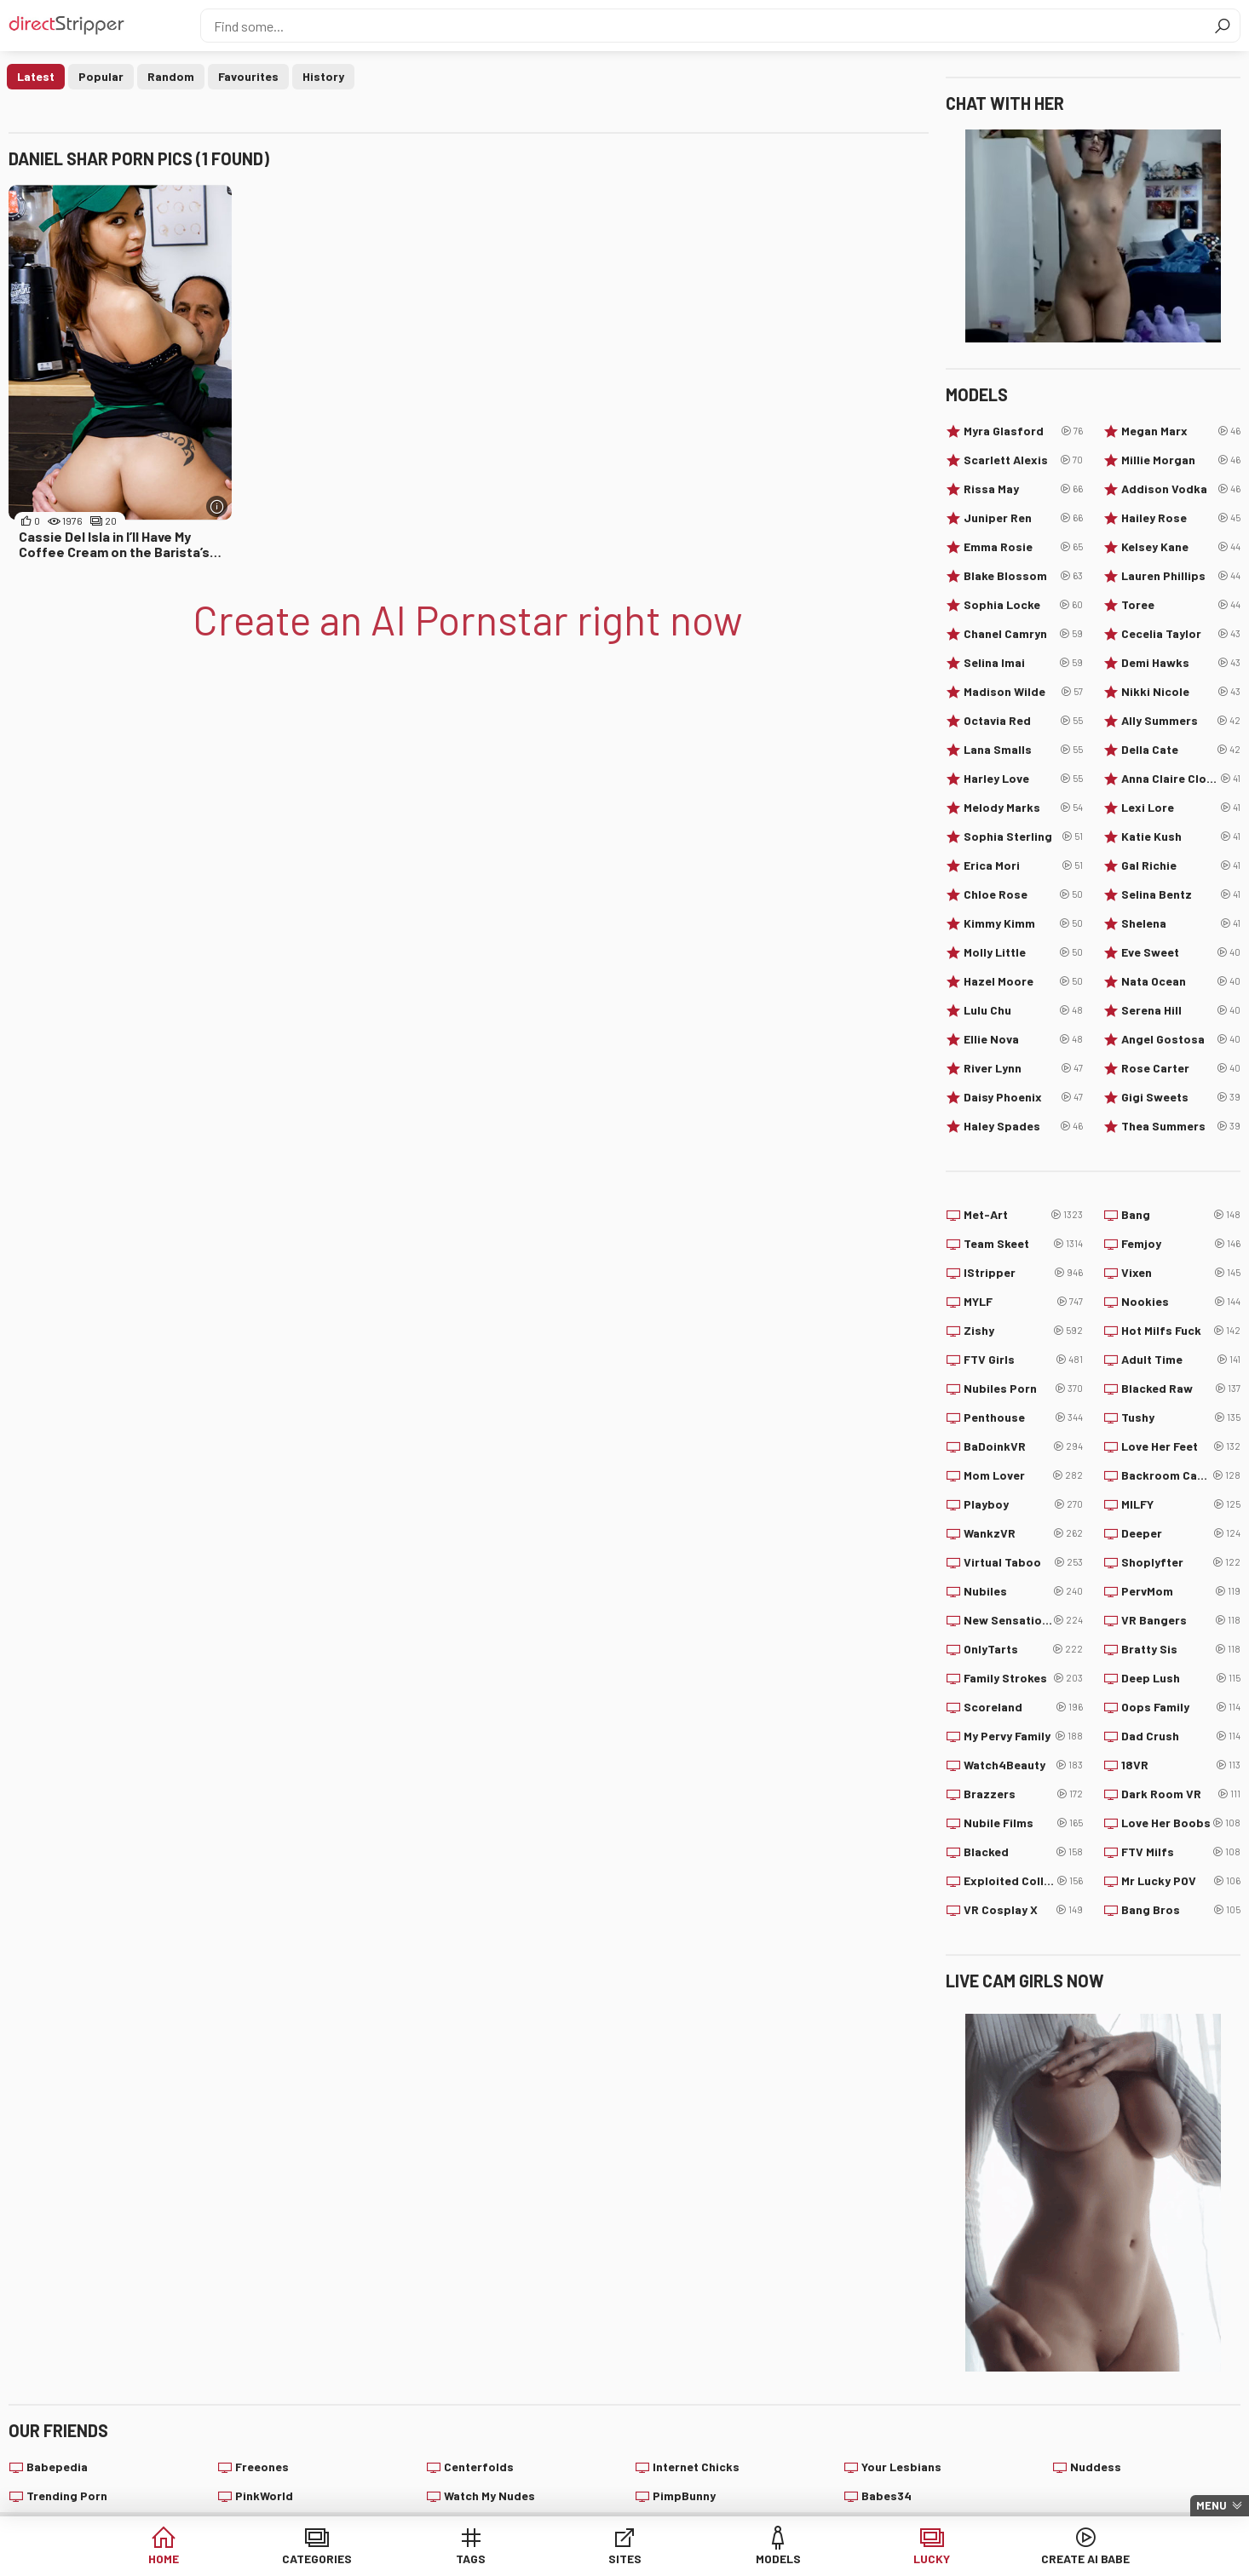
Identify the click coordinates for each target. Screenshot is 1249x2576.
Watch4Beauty (1023, 1765)
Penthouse (1023, 1417)
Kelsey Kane (1180, 547)
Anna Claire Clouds (1180, 778)
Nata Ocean (1180, 981)
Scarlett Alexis (1023, 460)
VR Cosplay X (1023, 1910)
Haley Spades (1023, 1126)
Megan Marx (1180, 431)
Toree (1180, 605)
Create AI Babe (1015, 2558)
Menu (1211, 2505)
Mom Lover (1023, 1475)
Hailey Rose (1180, 518)
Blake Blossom (1023, 576)
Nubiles (1023, 1591)
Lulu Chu (1023, 1010)
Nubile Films (1023, 1823)
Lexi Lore (1180, 807)
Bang (1180, 1215)
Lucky (885, 2558)
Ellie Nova (1023, 1039)
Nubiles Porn (1023, 1388)
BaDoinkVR (1023, 1446)
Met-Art (1023, 1215)
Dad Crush (1180, 1736)
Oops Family (1180, 1707)
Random (170, 76)
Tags (494, 2558)
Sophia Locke (1023, 605)
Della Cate (1180, 749)
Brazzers (1023, 1794)
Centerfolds (479, 2466)
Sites (625, 2558)
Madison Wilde (1023, 691)
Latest (36, 76)
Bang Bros (1180, 1910)
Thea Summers (1180, 1126)
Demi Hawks (1180, 663)
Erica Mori (1023, 865)
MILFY (1180, 1504)
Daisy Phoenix (1023, 1097)
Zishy (1023, 1330)
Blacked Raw (1180, 1388)
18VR (1180, 1765)
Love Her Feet (1180, 1446)
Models (755, 2558)
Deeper (1180, 1533)
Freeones (262, 2466)
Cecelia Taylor (1180, 634)
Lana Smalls (1023, 749)
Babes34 (886, 2495)
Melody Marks (1023, 807)
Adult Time (1180, 1359)
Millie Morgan (1180, 460)
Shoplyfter (1180, 1562)
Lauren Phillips (1180, 576)
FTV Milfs (1180, 1852)
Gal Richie (1180, 865)
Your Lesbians (901, 2466)
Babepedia (57, 2466)
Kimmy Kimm (1023, 923)
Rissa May (1023, 489)
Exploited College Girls (1023, 1881)
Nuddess (1095, 2466)
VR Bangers (1180, 1620)
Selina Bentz (1180, 894)
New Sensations (1023, 1620)
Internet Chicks (696, 2466)
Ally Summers (1180, 720)
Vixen (1180, 1272)
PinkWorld (264, 2495)
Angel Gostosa (1180, 1039)
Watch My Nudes (489, 2495)
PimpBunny (684, 2495)
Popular (101, 76)
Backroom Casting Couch (1180, 1475)
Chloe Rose (1023, 894)
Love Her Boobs (1180, 1823)
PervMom (1180, 1591)
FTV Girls (1023, 1359)
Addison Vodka (1180, 489)
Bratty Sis (1180, 1649)
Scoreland (1023, 1707)
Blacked (1023, 1852)
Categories (364, 2558)
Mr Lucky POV (1180, 1881)
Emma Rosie (1023, 547)
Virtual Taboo (1023, 1562)
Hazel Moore (1023, 981)
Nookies (1180, 1301)
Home (233, 2558)
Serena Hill (1180, 1010)
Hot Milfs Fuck (1180, 1330)
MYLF (1023, 1301)
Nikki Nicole (1180, 691)
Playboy (1023, 1504)
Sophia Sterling (1023, 836)
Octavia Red (1023, 720)
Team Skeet (1023, 1243)
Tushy (1180, 1417)
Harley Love (1023, 778)
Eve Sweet (1180, 952)
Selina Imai (1023, 663)
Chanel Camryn (1023, 634)
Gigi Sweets (1180, 1097)
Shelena (1180, 923)
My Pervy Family (1023, 1736)
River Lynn (1023, 1068)
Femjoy (1180, 1243)
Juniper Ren (1023, 518)
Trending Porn (66, 2495)
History (323, 76)
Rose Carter (1180, 1068)
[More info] (216, 506)
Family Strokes (1023, 1678)
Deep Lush (1180, 1678)
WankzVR (1023, 1533)
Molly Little (1023, 952)
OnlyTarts (1023, 1649)
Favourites (248, 76)
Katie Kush (1180, 836)
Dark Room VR (1180, 1794)
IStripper (1023, 1272)
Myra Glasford (1023, 431)
